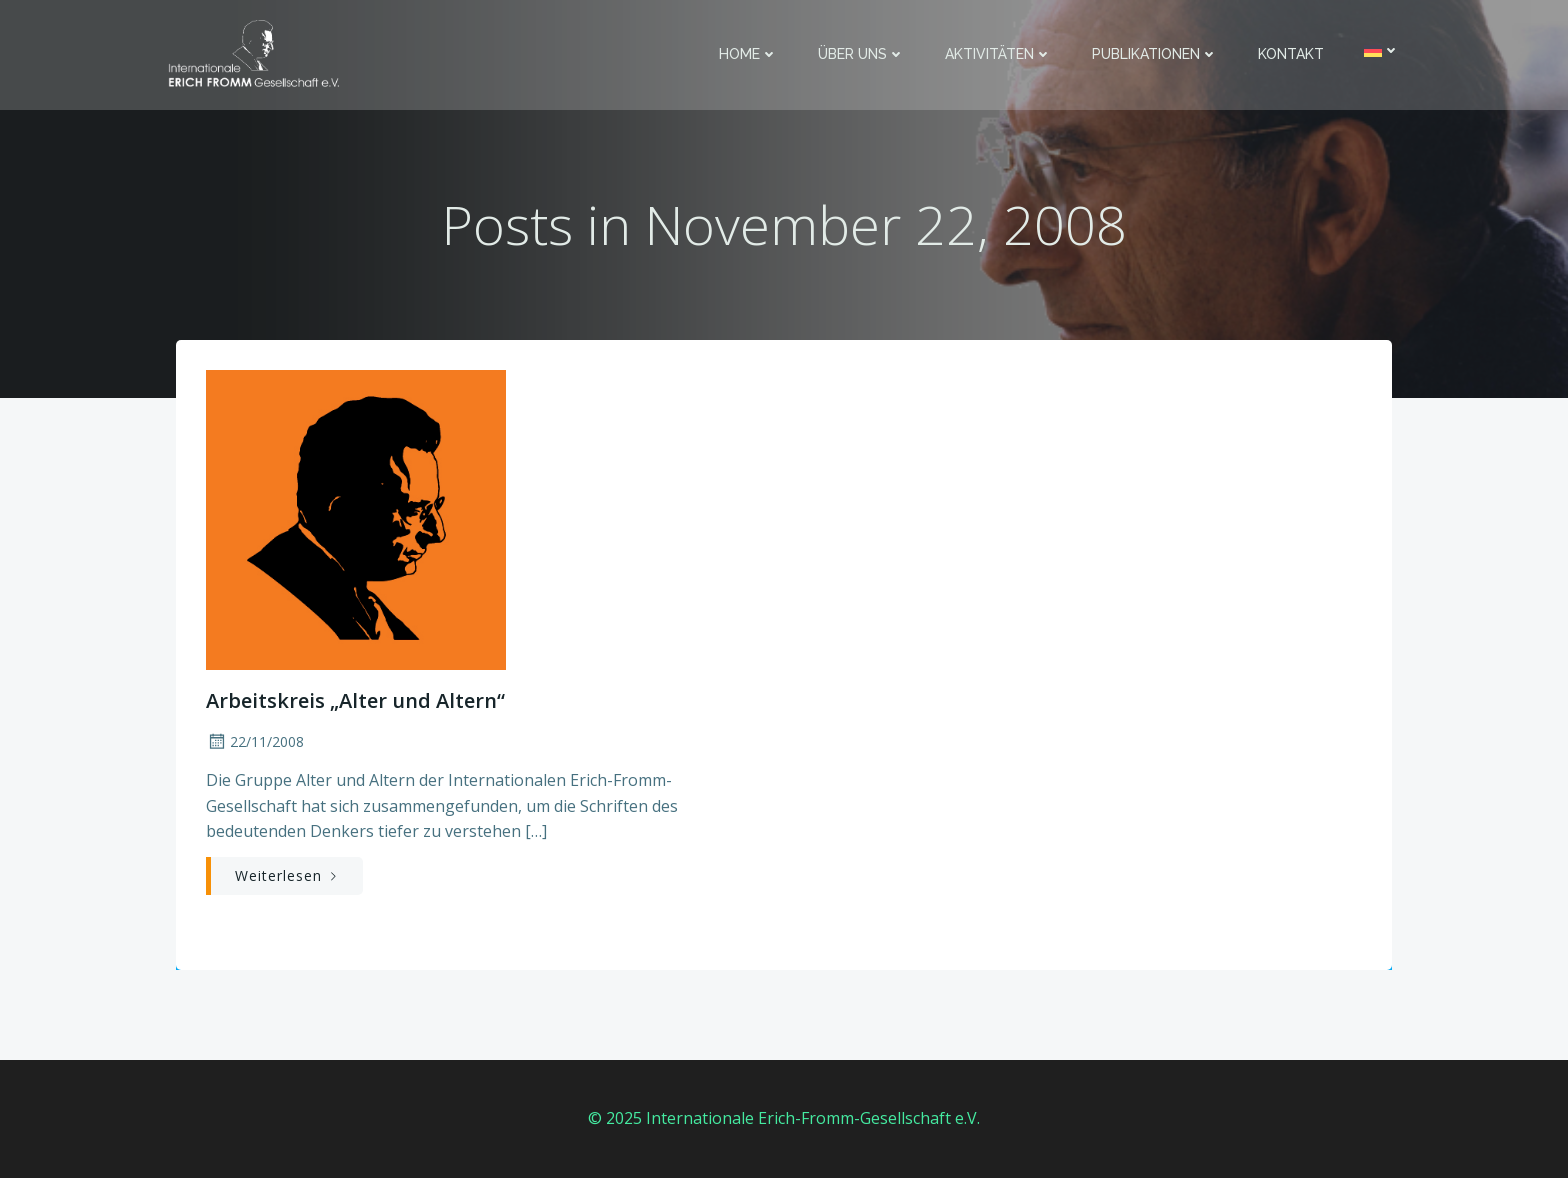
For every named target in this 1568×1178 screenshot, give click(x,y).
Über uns (861, 54)
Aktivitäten (998, 54)
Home (748, 54)
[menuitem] (1382, 50)
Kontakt (1291, 54)
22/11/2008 (255, 741)
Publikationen (1155, 54)
